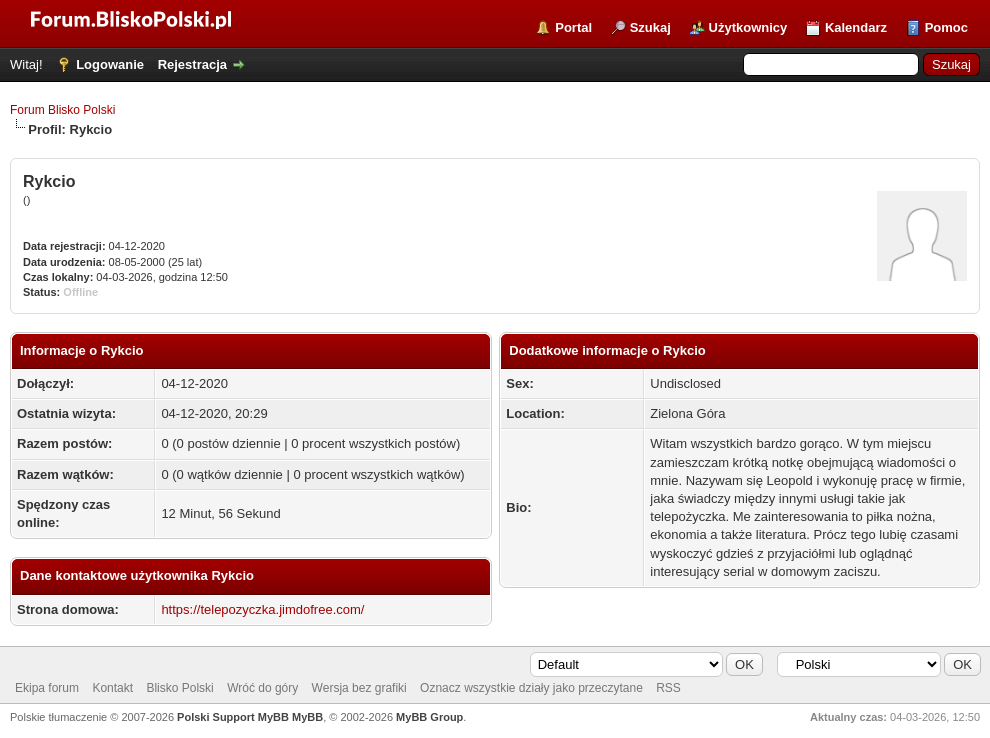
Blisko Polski (179, 688)
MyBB (307, 717)
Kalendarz (856, 27)
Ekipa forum (47, 688)
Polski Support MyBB (233, 717)
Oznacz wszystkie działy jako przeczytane (531, 688)
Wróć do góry (262, 688)
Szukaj (650, 27)
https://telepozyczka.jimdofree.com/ (262, 609)
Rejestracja (192, 64)
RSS (668, 688)
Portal (573, 27)
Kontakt (112, 688)
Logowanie (110, 64)
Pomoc (946, 27)
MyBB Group (429, 717)
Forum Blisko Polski (62, 110)
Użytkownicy (748, 27)
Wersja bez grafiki (359, 688)
